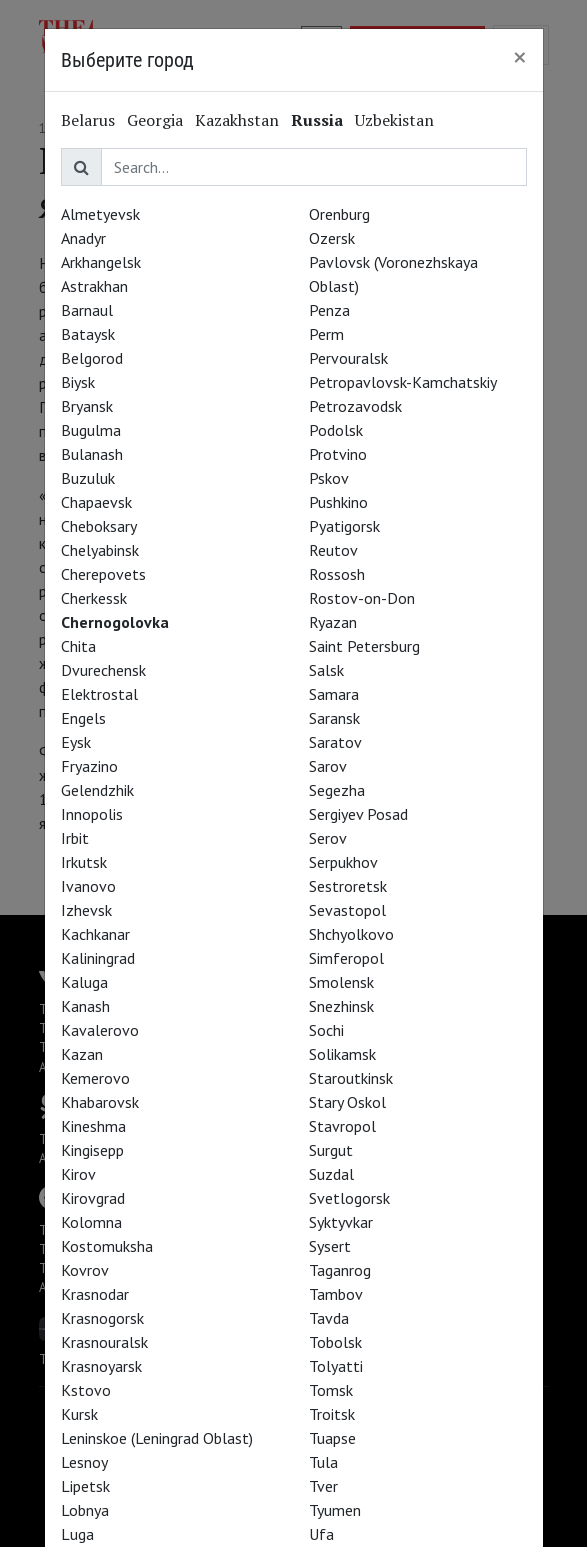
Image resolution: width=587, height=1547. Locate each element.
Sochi (326, 1030)
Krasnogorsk (102, 1318)
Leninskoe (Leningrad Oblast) (157, 1438)
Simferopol (346, 958)
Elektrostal (99, 694)
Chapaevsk (96, 502)
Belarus (88, 120)
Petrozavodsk (355, 406)
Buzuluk (88, 478)
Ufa (321, 1534)
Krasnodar (95, 1294)
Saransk (334, 718)
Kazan (82, 1054)
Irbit (75, 838)
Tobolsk (335, 1342)
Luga (77, 1534)
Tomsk (331, 1390)
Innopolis (92, 814)
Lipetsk (85, 1486)
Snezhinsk (341, 1006)
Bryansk (87, 406)
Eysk (76, 742)
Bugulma (91, 430)
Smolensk (341, 982)
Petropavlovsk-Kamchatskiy (403, 382)
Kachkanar (95, 934)
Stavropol (342, 1126)
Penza (329, 310)
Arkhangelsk (101, 262)
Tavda (329, 1318)
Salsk (326, 670)
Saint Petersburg (364, 646)
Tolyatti (336, 1366)
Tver (323, 1486)
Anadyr (83, 238)
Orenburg (339, 214)
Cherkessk (94, 598)
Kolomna (91, 1222)
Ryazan (333, 622)
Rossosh (337, 574)
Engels (83, 718)
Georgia (155, 120)
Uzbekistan (394, 120)
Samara (334, 694)
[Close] (520, 57)
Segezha (337, 790)
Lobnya (85, 1510)
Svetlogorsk (349, 1198)
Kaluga (84, 982)
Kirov (78, 1174)
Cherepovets (103, 574)
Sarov (328, 766)
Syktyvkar (341, 1222)
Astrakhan (94, 286)
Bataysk (88, 334)
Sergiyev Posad (358, 814)
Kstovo (86, 1390)
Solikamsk (342, 1054)
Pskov (329, 478)
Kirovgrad (93, 1198)
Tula (323, 1462)
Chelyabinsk (100, 550)
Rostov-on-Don (362, 598)
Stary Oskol (347, 1102)
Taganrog (340, 1270)
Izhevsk (86, 910)
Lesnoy (84, 1462)
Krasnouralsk (104, 1342)
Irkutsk (84, 862)
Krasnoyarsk (101, 1366)
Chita (78, 646)
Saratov (335, 742)
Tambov (336, 1294)
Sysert (330, 1246)
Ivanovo (88, 886)
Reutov (333, 550)
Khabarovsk (100, 1102)
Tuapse (332, 1438)
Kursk (79, 1414)
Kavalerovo (100, 1030)
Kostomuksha (107, 1246)
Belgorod (92, 358)
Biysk (78, 382)
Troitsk (332, 1414)
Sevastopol (347, 910)
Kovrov (85, 1270)
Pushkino (338, 502)
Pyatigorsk (344, 526)
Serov (328, 838)
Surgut (331, 1150)
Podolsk (336, 430)
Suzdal (331, 1174)
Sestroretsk (348, 886)
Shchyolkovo (351, 934)
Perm (326, 334)
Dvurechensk (103, 670)
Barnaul (87, 310)
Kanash (85, 1006)
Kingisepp (92, 1150)
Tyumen (335, 1510)
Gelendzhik (97, 790)
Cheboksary (99, 526)
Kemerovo (95, 1078)
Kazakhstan (237, 120)
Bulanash (92, 454)
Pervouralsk (348, 358)
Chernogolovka (115, 622)
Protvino (338, 454)
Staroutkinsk (351, 1078)
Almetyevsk (100, 214)
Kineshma (93, 1126)
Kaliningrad (98, 958)
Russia (317, 120)
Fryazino (89, 766)
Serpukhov (343, 862)
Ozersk (332, 238)
